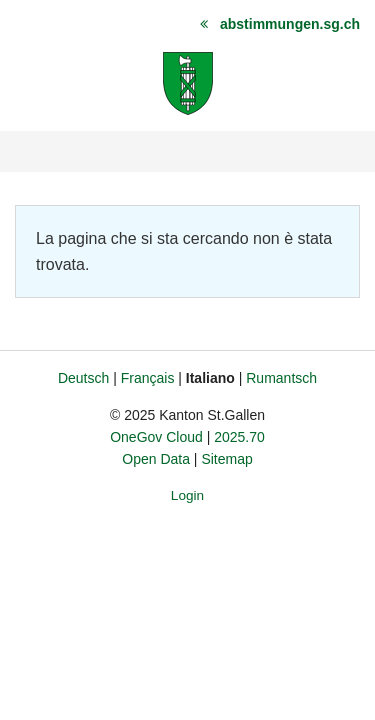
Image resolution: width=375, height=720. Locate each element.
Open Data (156, 459)
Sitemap (226, 459)
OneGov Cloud (156, 437)
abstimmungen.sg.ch (290, 24)
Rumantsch (281, 378)
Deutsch (83, 378)
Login (187, 495)
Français (148, 378)
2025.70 (239, 437)
